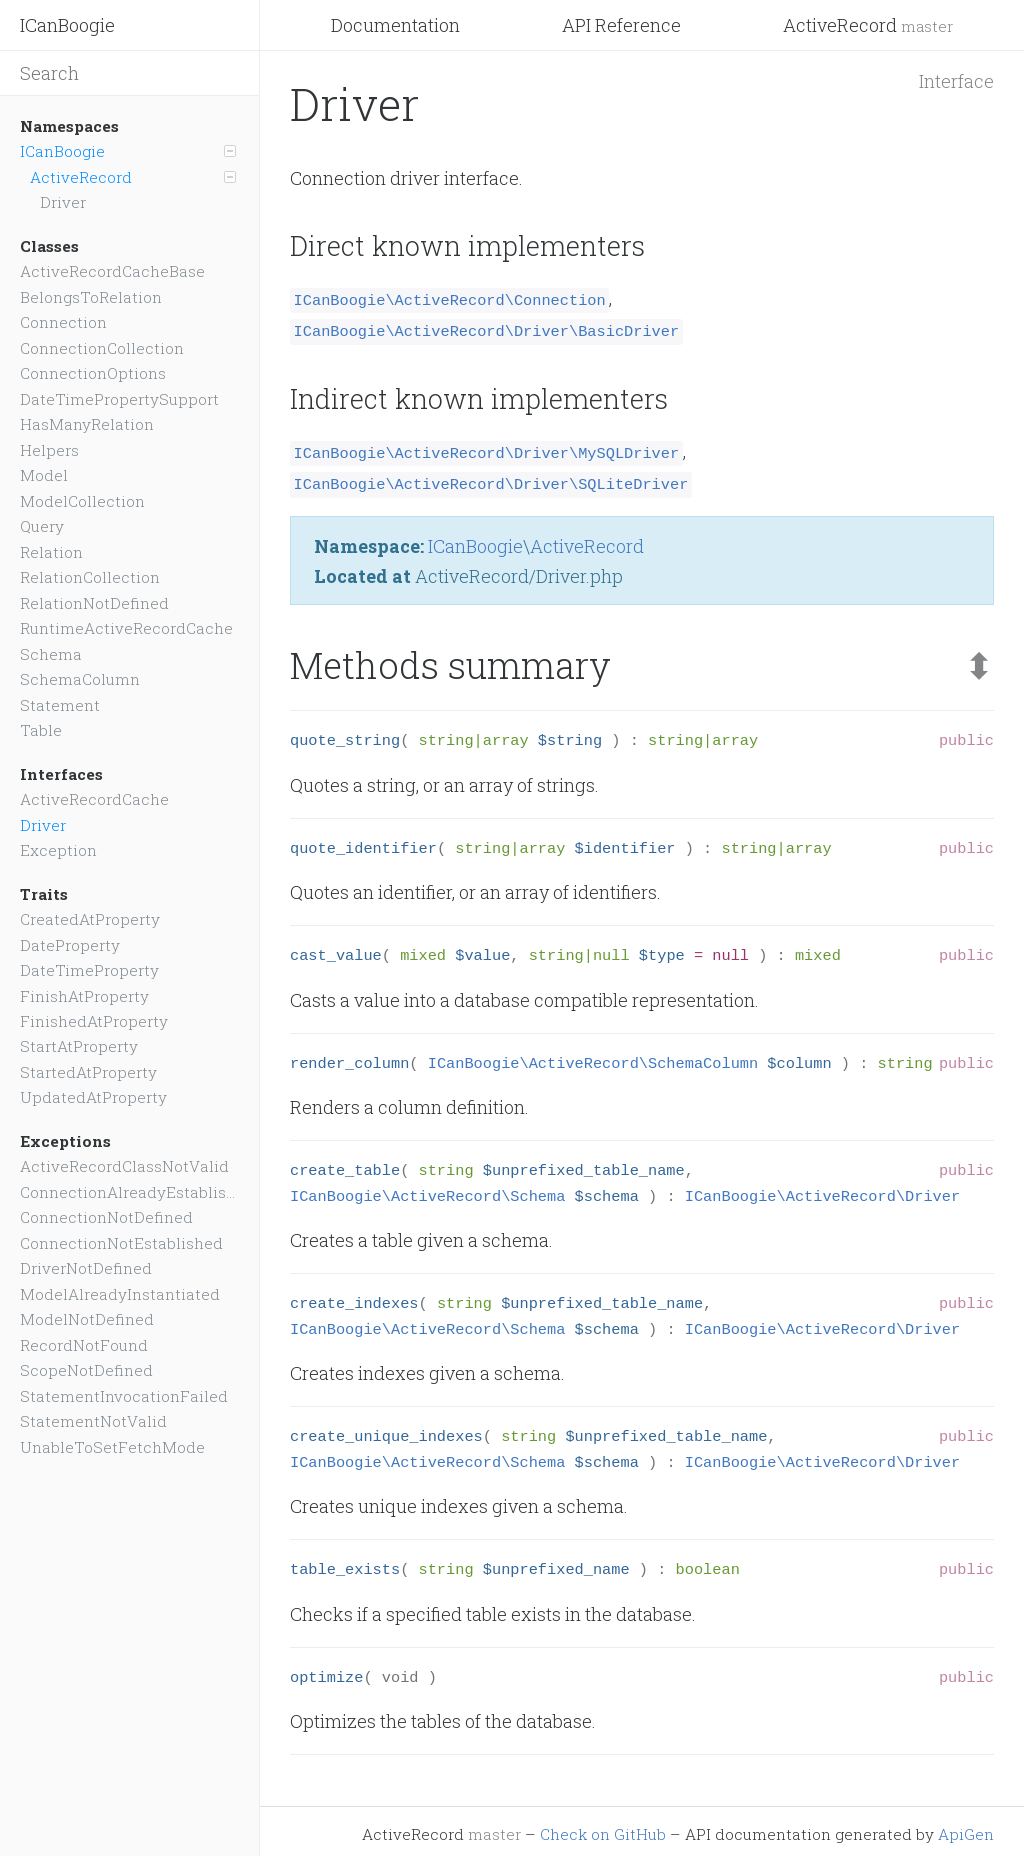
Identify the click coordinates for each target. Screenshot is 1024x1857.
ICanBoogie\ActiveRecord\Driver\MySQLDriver (486, 449)
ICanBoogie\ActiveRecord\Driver (822, 1191)
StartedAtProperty (88, 1072)
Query (42, 526)
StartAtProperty (79, 1046)
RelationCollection (90, 577)
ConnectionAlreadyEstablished (129, 1192)
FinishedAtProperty (94, 1021)
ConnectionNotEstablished (121, 1243)
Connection (63, 322)
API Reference (621, 25)
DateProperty (70, 945)
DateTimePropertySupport (119, 399)
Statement (60, 705)
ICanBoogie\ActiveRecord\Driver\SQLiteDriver (491, 479)
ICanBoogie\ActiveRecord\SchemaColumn (593, 1058)
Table (41, 730)
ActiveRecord (868, 25)
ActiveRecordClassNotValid (124, 1166)
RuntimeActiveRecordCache (126, 628)
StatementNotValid (93, 1421)
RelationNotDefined (94, 603)
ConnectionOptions (93, 373)
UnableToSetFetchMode (112, 1447)
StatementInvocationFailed (124, 1396)
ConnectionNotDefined (106, 1217)
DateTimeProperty (89, 970)
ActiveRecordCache (94, 799)
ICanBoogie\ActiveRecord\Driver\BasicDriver (486, 329)
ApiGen (966, 1828)
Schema (51, 654)
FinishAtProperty (84, 996)
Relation (51, 552)
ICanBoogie (67, 25)
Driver (63, 202)
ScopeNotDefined (86, 1370)
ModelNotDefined (87, 1319)
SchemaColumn (80, 679)
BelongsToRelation (91, 297)
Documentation (395, 25)
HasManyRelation (87, 424)
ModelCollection (82, 501)
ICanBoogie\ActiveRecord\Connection (450, 299)
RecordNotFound (84, 1345)
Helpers (49, 450)
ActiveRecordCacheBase (112, 271)
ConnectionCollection (102, 348)
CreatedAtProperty (90, 919)
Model (44, 475)
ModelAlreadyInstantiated (120, 1294)
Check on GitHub (603, 1828)
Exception (58, 850)
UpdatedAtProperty (93, 1097)
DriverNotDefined (86, 1268)
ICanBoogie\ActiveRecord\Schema (427, 1191)
